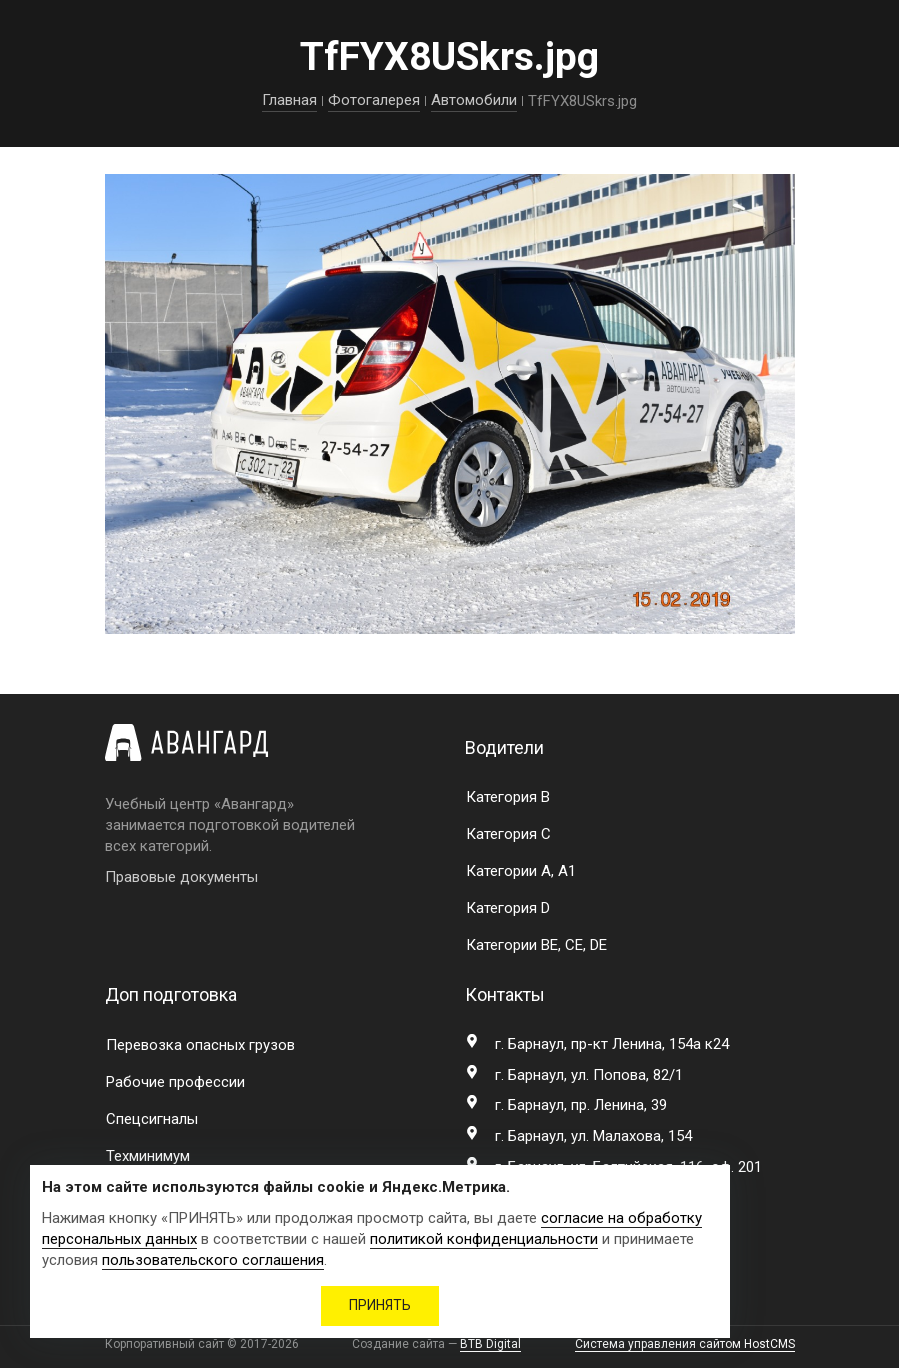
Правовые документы (181, 877)
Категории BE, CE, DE (536, 945)
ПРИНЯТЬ (380, 1305)
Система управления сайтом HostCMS (685, 1344)
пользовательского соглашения (213, 1260)
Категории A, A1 (521, 871)
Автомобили (474, 100)
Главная (289, 100)
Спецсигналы (152, 1119)
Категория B (508, 797)
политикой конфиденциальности (484, 1239)
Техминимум (148, 1156)
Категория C (508, 834)
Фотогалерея (374, 100)
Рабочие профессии (175, 1082)
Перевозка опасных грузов (200, 1045)
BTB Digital (490, 1344)
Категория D (508, 908)
